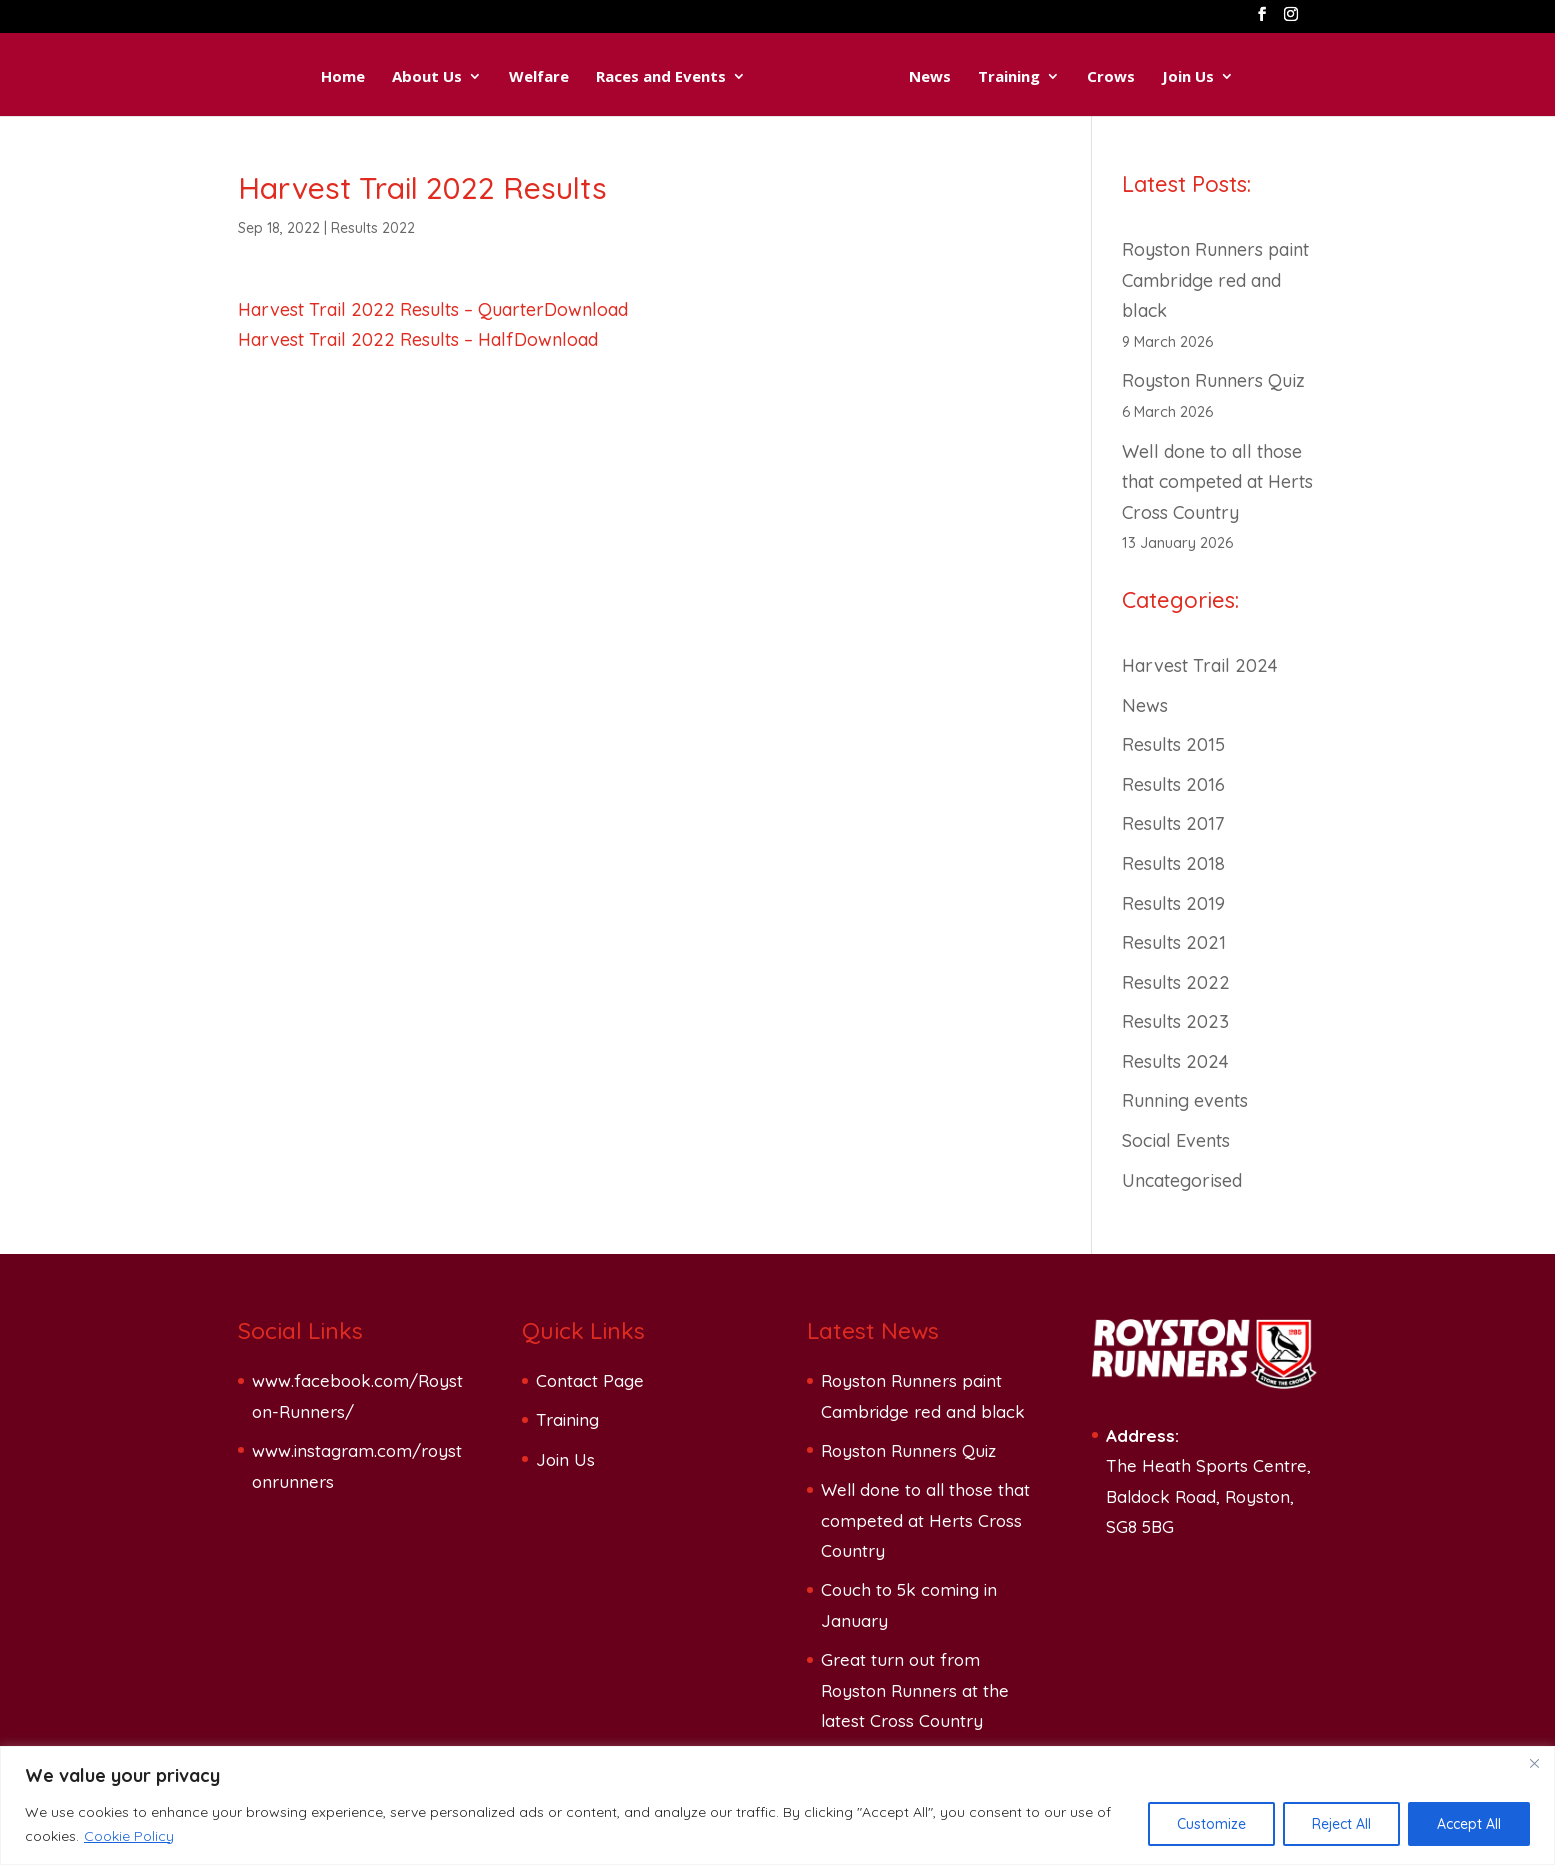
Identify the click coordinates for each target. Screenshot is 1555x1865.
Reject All (1341, 1824)
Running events (1185, 1100)
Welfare (514, 77)
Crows (1136, 77)
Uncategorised (1182, 1180)
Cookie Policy (129, 1836)
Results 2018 (1173, 863)
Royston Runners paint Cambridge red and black (1215, 280)
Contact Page (590, 1380)
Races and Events (636, 77)
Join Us (1213, 77)
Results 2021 (1174, 942)
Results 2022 (373, 228)
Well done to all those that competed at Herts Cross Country (1217, 482)
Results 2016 (1173, 784)
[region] (777, 1805)
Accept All (1469, 1824)
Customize (1211, 1824)
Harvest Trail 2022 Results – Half (376, 339)
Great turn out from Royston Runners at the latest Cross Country (915, 1690)
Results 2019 (1173, 903)
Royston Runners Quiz (1213, 380)
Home (318, 77)
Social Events (1176, 1140)
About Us (402, 77)
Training (1034, 77)
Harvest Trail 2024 (1200, 665)
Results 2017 (1173, 823)
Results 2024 (1175, 1061)
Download (586, 309)
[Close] (1534, 1763)
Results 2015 (1173, 744)
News (955, 77)
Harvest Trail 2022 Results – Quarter (391, 309)
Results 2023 (1175, 1021)
